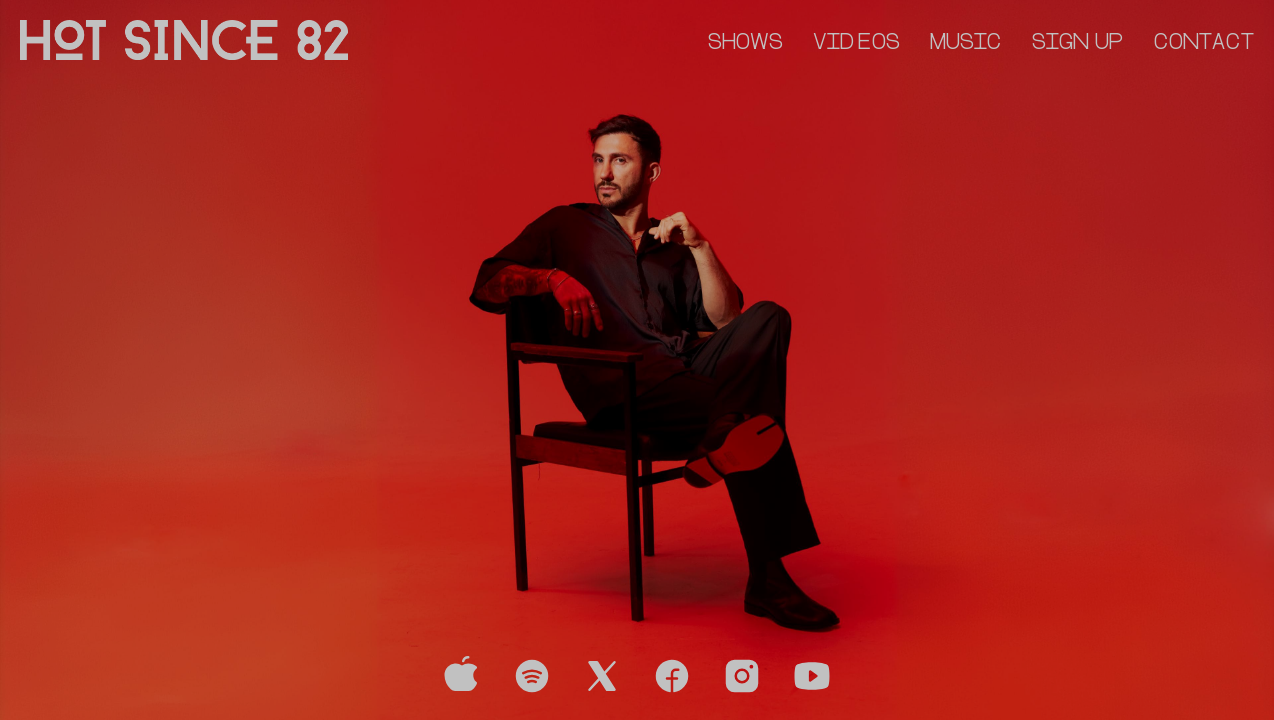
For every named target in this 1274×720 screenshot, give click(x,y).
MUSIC (966, 42)
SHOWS (745, 42)
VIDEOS (856, 42)
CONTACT (1204, 42)
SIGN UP (1078, 42)
